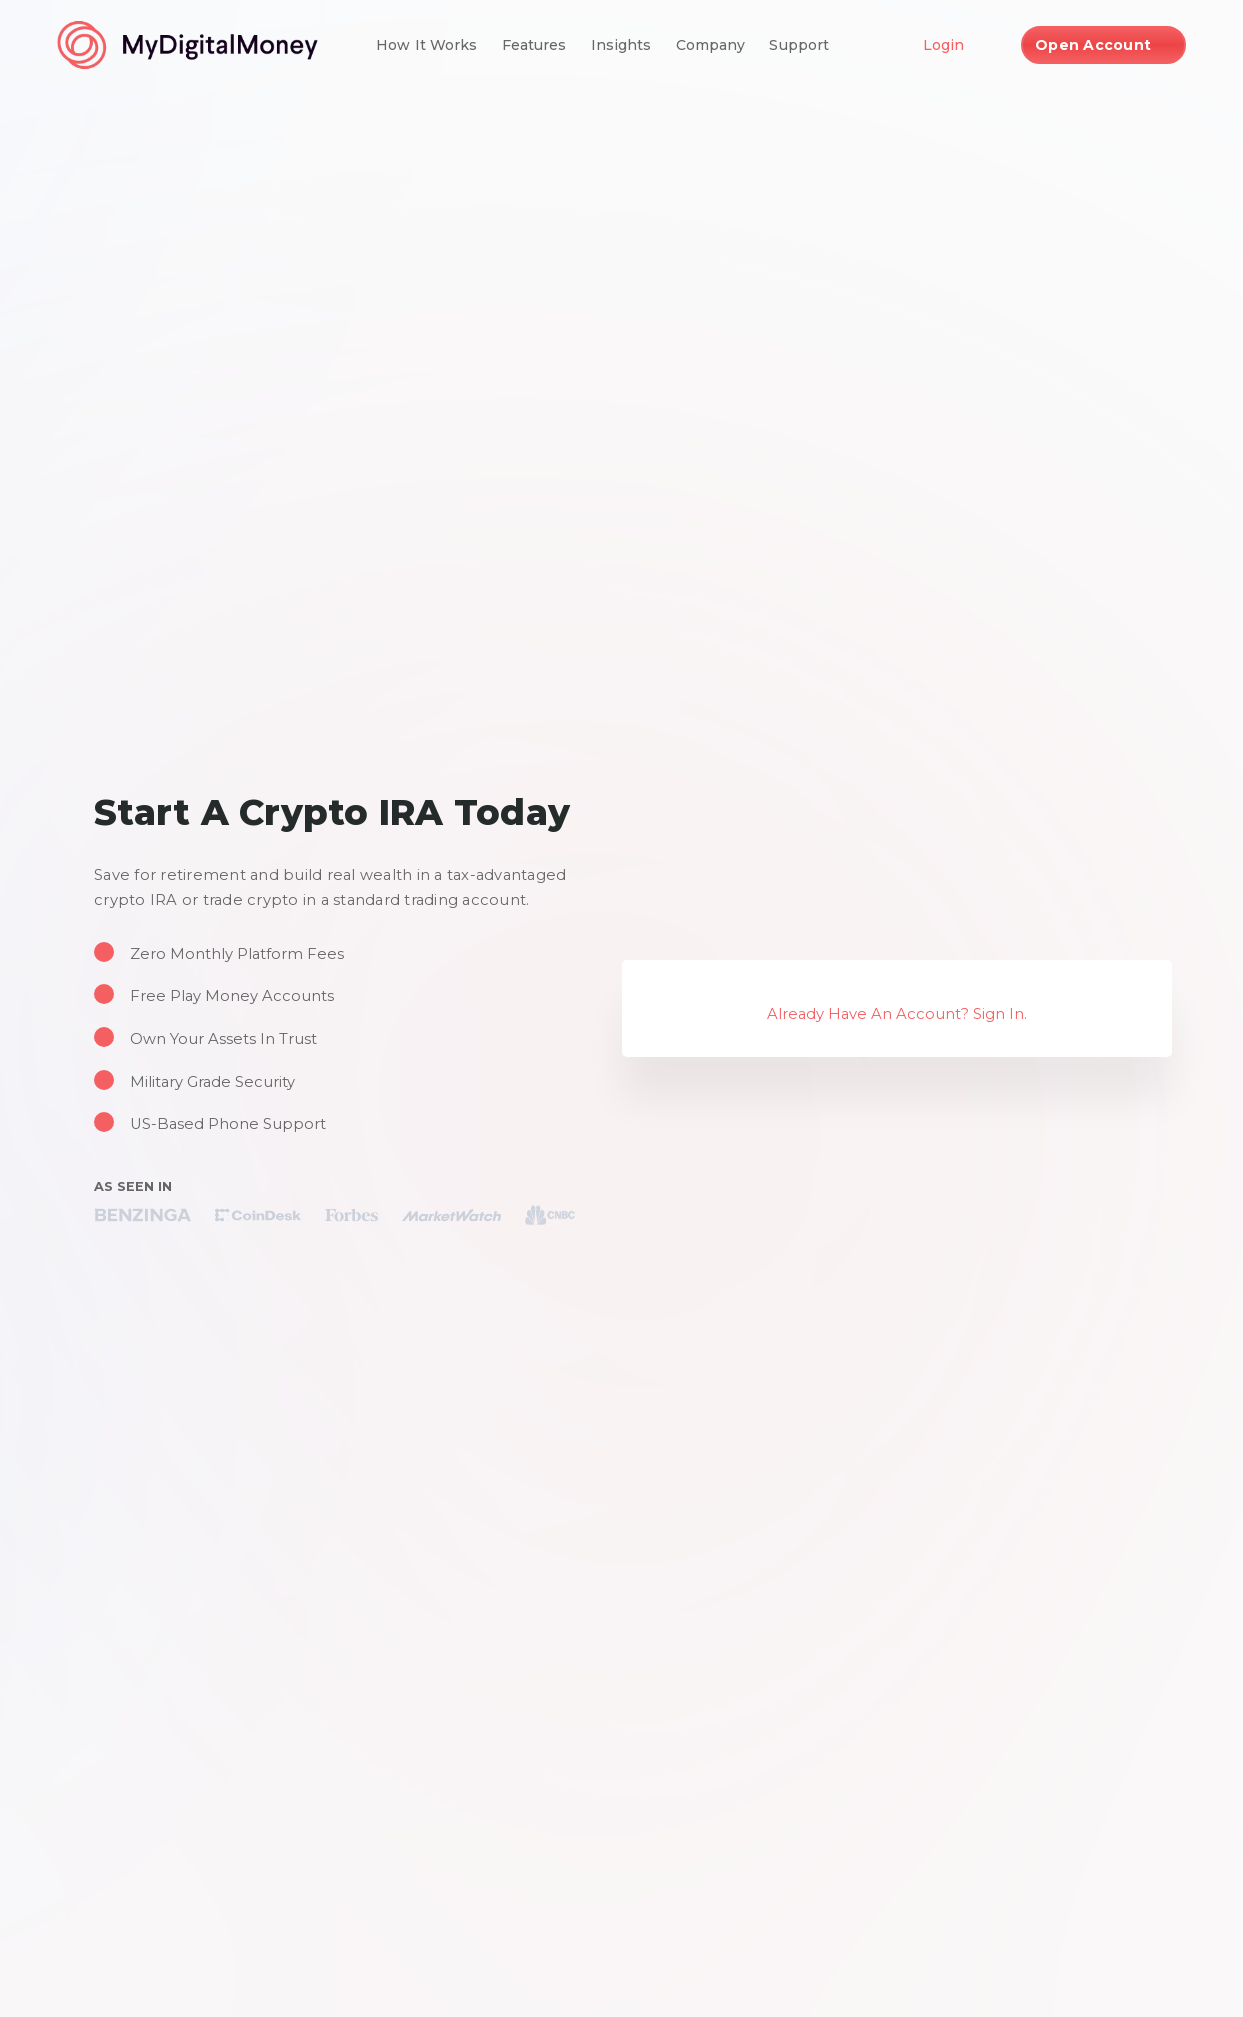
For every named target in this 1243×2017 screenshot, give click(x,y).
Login (943, 45)
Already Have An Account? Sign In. (897, 1014)
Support (799, 45)
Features (534, 45)
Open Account (1093, 45)
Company (711, 45)
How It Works (427, 45)
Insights (621, 45)
